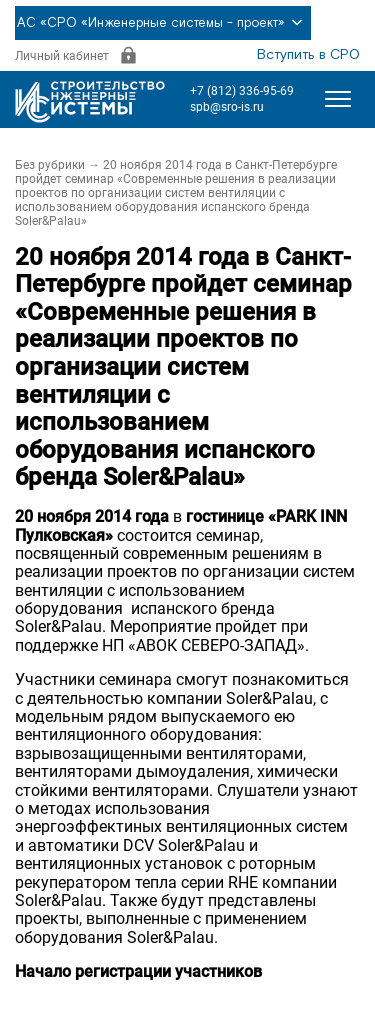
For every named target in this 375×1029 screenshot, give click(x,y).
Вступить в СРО (308, 55)
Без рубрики (50, 165)
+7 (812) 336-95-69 (242, 91)
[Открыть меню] (338, 99)
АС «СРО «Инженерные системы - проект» (163, 23)
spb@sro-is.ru (227, 107)
